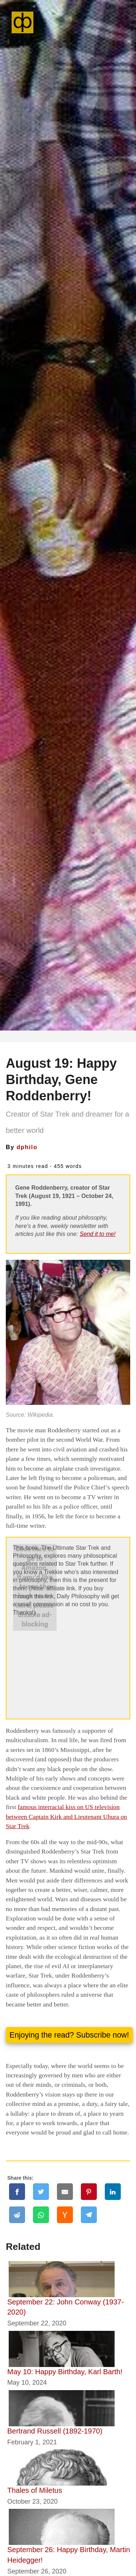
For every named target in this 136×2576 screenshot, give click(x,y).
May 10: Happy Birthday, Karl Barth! (65, 2372)
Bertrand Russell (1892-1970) (54, 2431)
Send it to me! (98, 1234)
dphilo (27, 1147)
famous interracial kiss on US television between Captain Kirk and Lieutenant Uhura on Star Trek (66, 1816)
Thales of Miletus (34, 2490)
